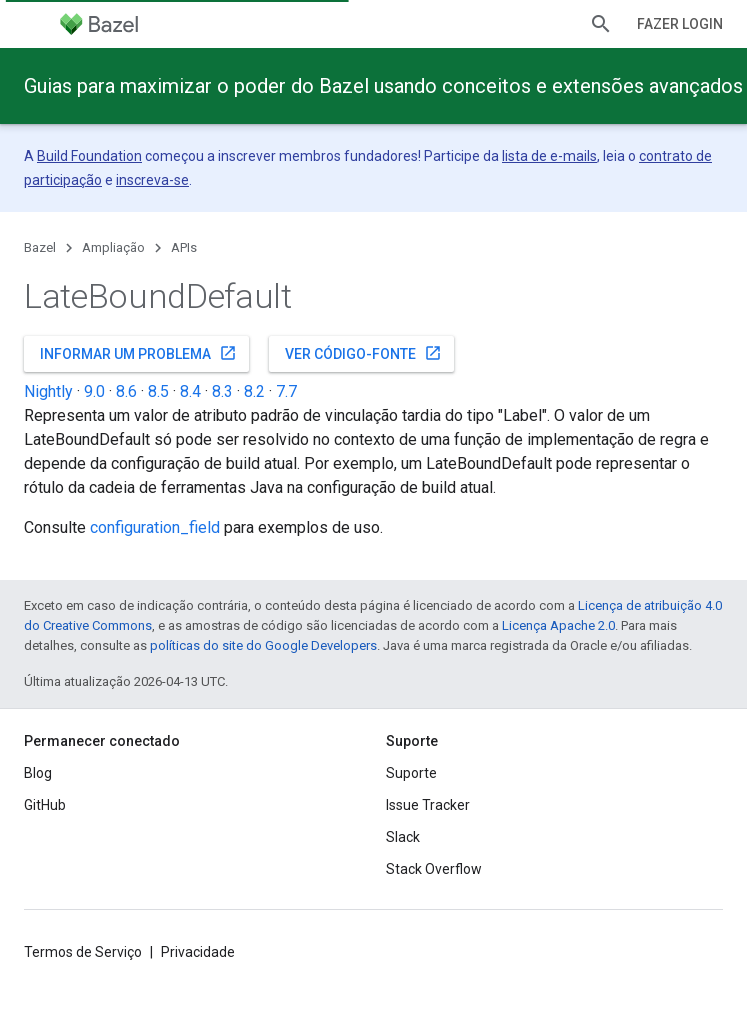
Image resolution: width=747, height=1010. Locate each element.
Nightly (48, 391)
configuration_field (155, 527)
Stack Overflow (434, 869)
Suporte (411, 773)
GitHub (45, 805)
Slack (403, 837)
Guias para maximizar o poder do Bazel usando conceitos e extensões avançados (383, 86)
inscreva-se (152, 180)
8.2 (254, 391)
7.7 (286, 391)
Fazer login (680, 24)
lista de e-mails (549, 156)
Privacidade (198, 952)
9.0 (94, 391)
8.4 (190, 391)
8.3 (222, 391)
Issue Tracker (428, 805)
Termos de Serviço (83, 952)
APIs (184, 247)
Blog (38, 773)
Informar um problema (138, 353)
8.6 (126, 391)
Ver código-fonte (363, 353)
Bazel (40, 247)
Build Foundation (89, 156)
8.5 (158, 391)
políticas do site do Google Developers (263, 645)
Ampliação (113, 247)
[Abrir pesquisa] (601, 24)
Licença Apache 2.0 (558, 625)
